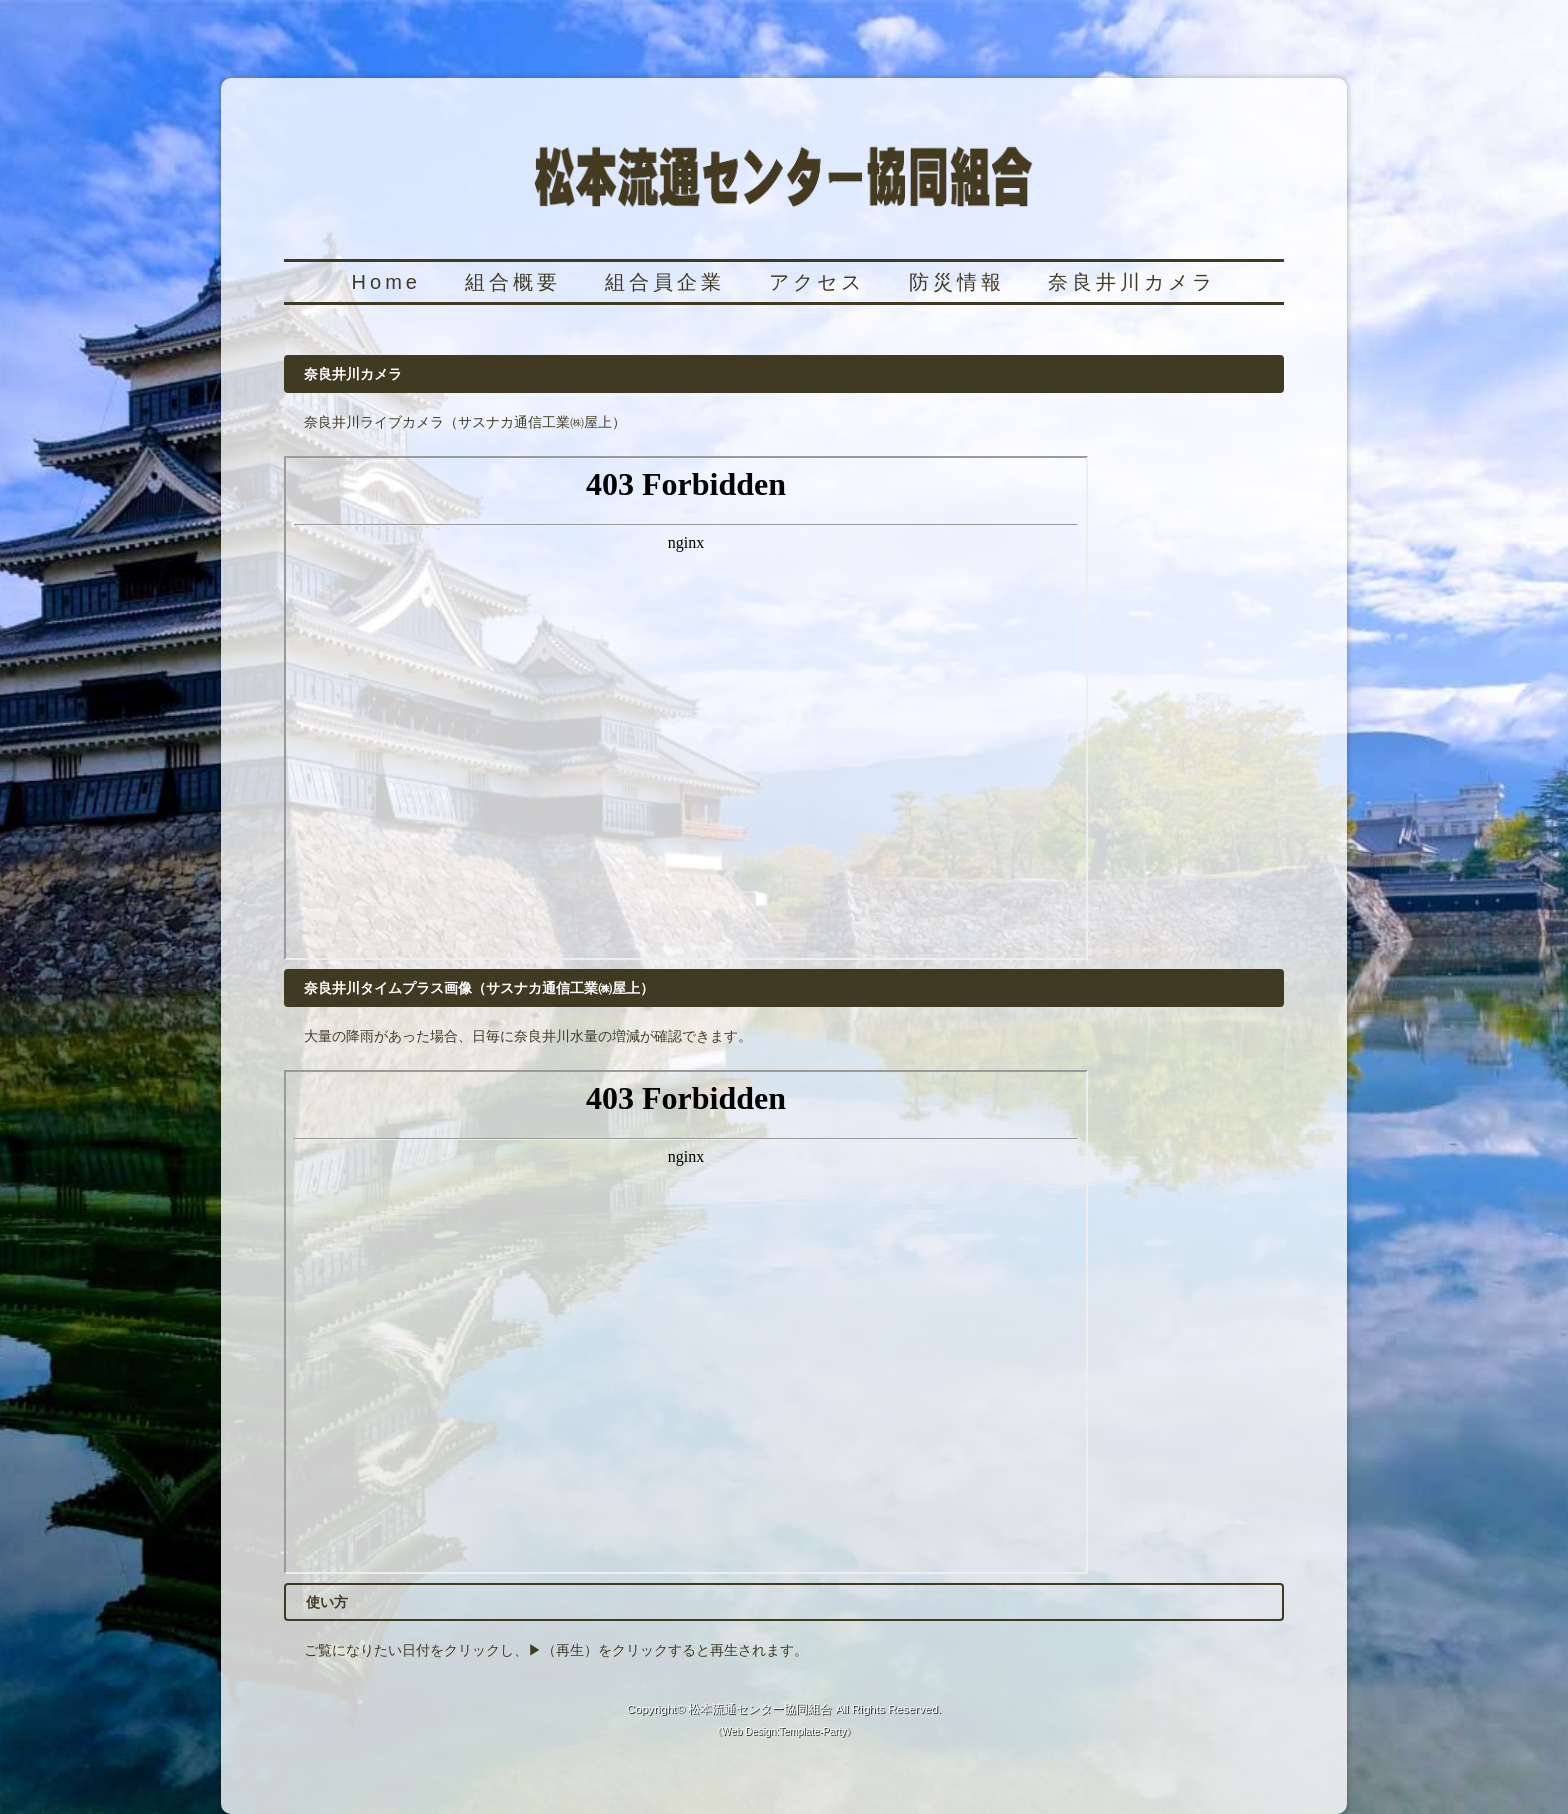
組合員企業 (665, 282)
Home (386, 282)
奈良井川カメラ (1132, 282)
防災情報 (957, 282)
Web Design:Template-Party (784, 1731)
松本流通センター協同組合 (760, 1708)
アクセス (817, 282)
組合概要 (513, 282)
